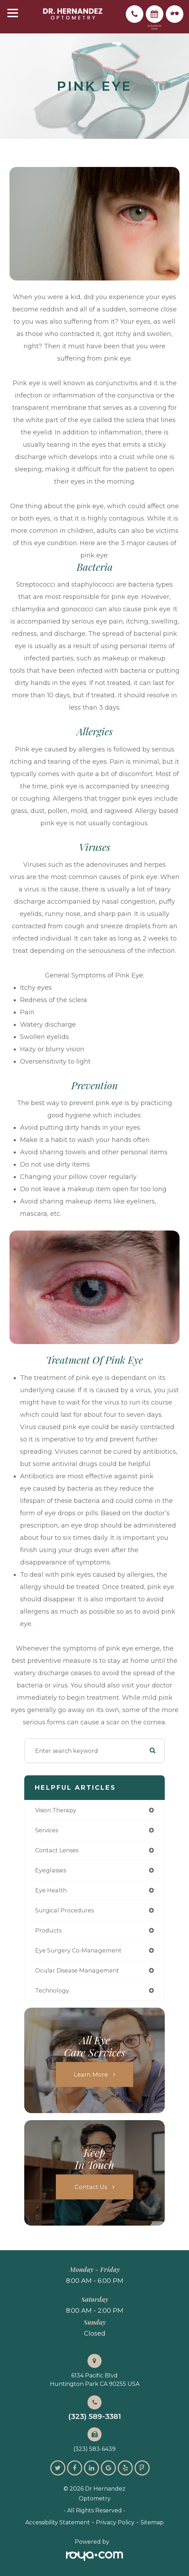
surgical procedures (64, 1910)
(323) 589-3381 (94, 2416)
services (46, 1830)
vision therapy (55, 1810)
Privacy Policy (115, 2522)
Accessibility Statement (57, 2522)
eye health (51, 1890)
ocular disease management (77, 1970)
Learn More (91, 2074)
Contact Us (90, 2186)
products (48, 1930)
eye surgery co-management (78, 1950)
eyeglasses (50, 1870)
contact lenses (56, 1850)
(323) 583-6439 (94, 2449)
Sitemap (152, 2522)
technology (52, 1990)
